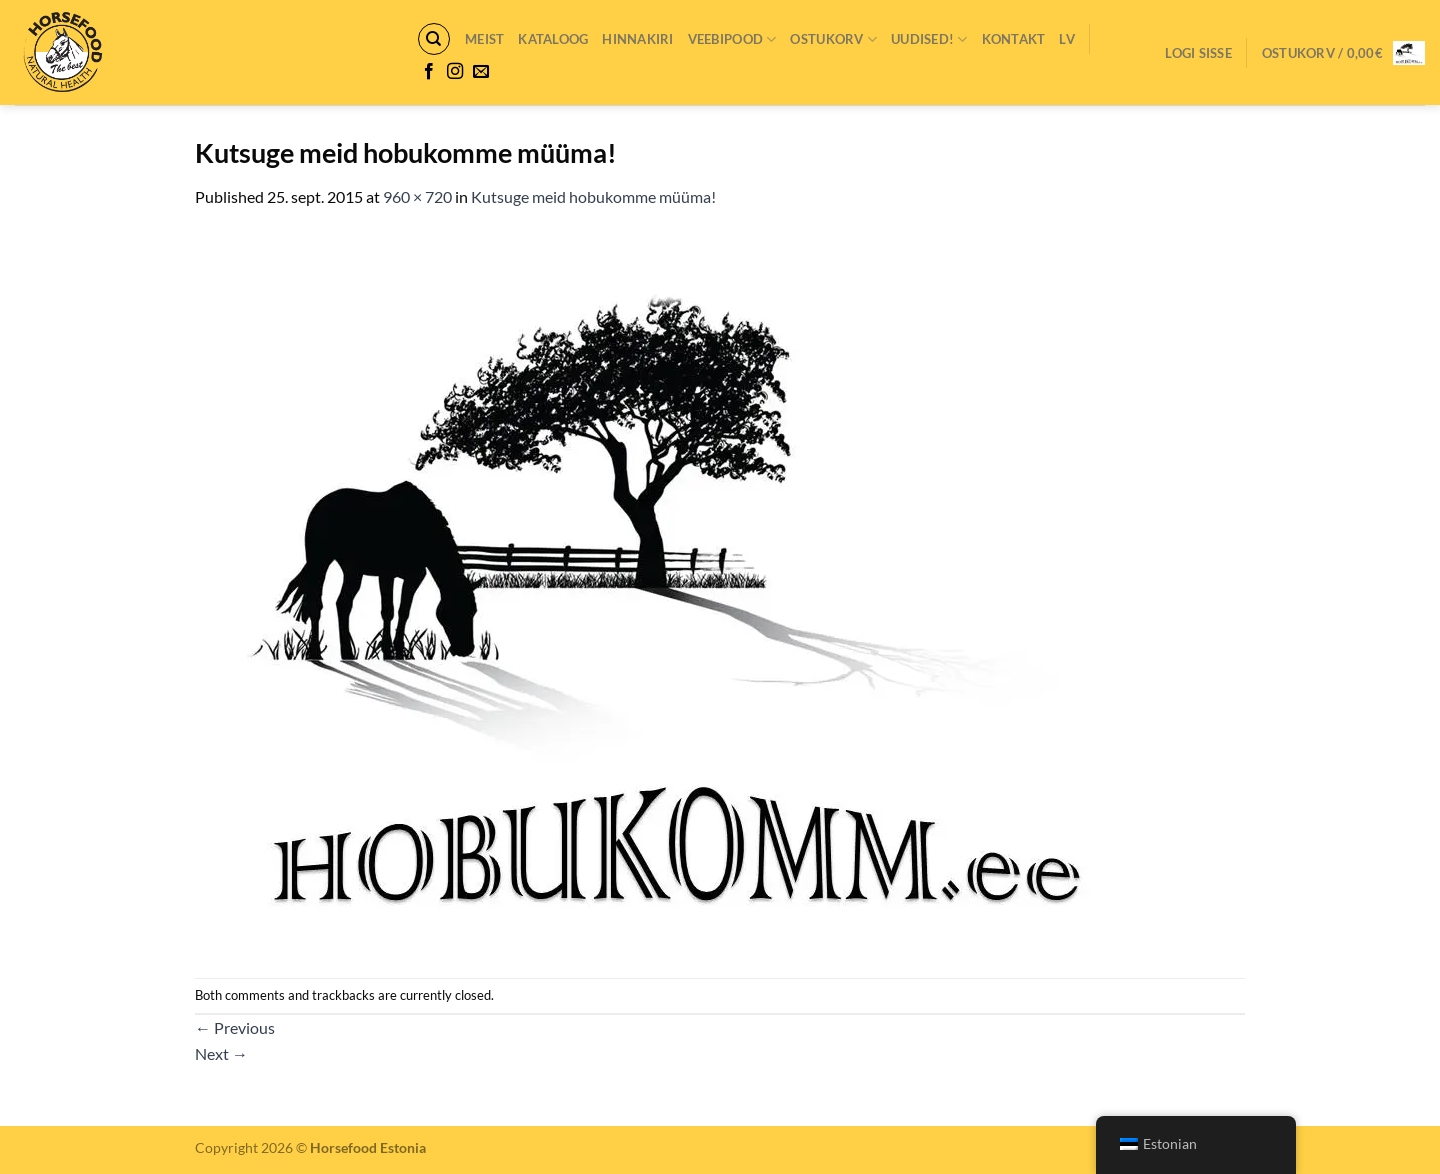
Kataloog (553, 39)
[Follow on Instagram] (455, 72)
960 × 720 (417, 196)
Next (221, 1053)
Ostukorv (833, 39)
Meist (484, 39)
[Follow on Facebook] (429, 72)
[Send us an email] (481, 72)
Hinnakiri (637, 39)
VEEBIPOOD (732, 39)
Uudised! (929, 39)
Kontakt (1014, 39)
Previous (235, 1027)
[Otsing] (434, 39)
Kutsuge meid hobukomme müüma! (593, 196)
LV (1067, 39)
